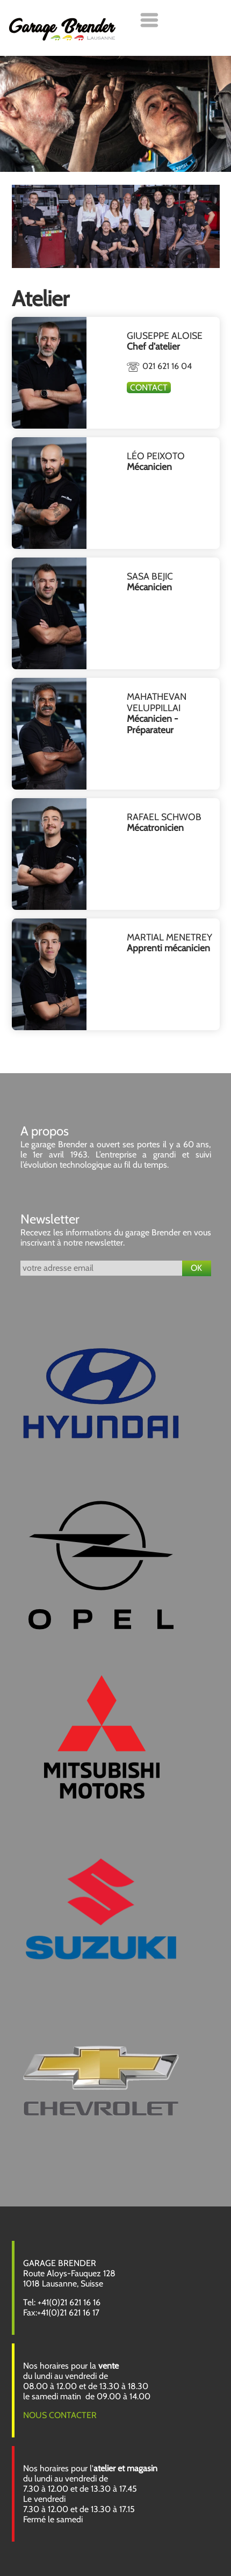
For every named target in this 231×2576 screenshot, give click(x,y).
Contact (149, 387)
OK (196, 1268)
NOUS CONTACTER (60, 2415)
